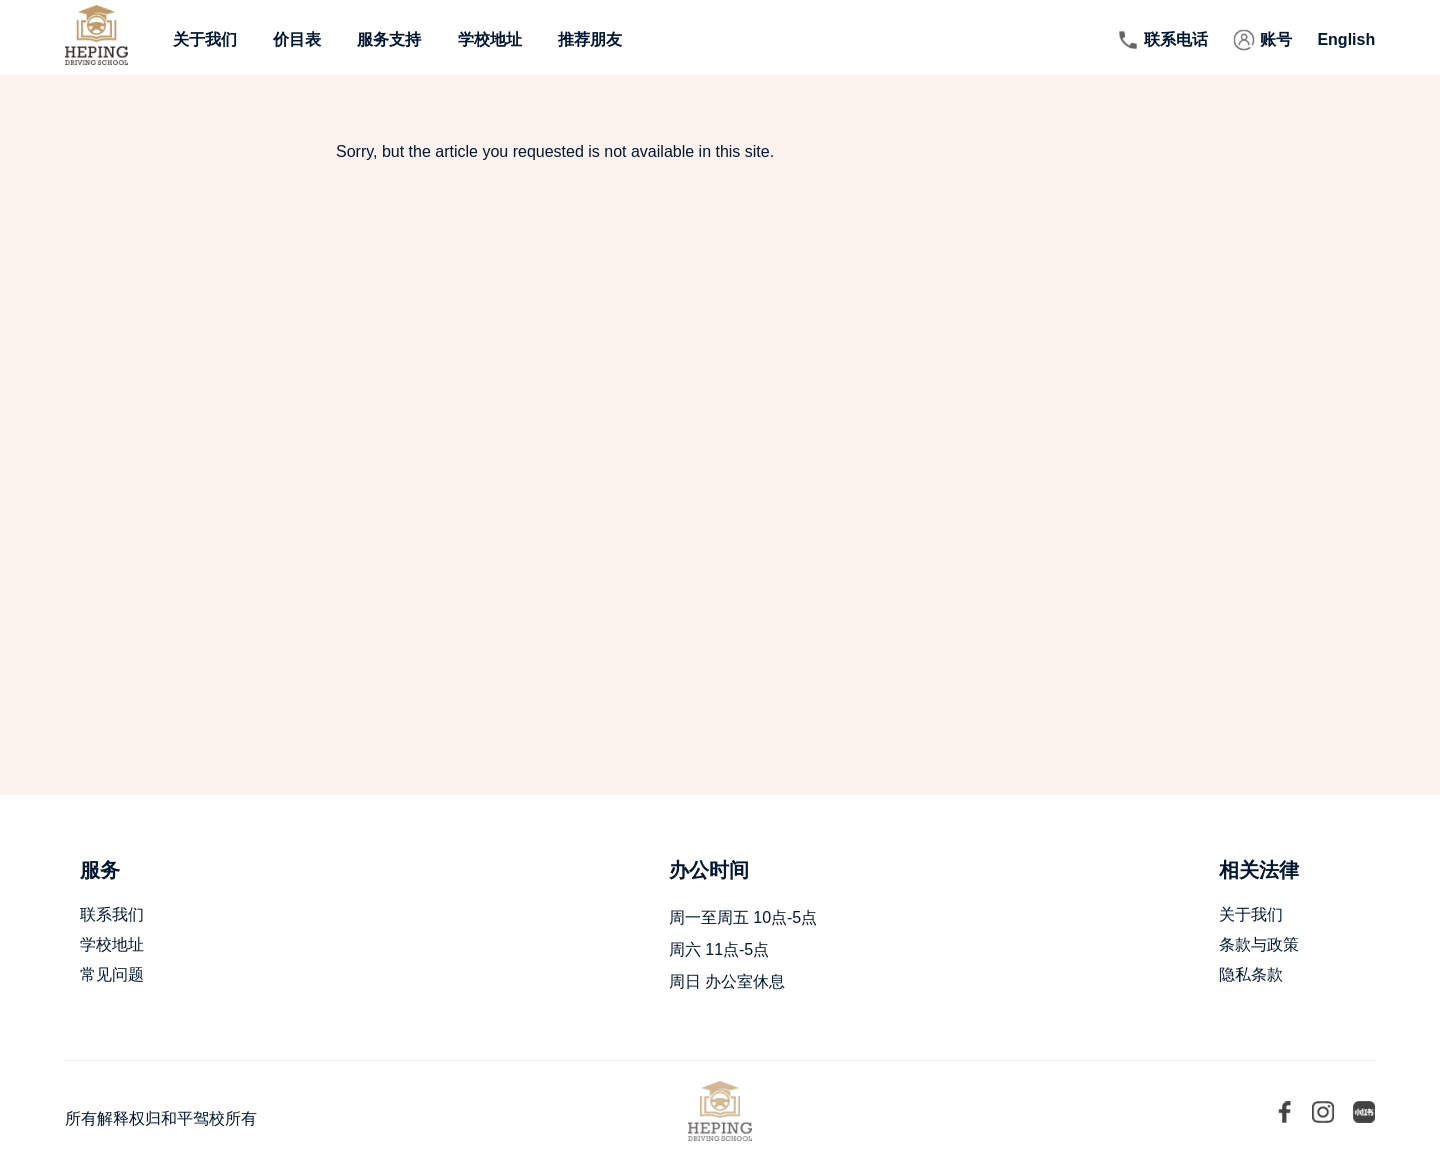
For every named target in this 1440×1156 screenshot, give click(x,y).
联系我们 (112, 914)
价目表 (297, 39)
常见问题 (112, 974)
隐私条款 (1251, 974)
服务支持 (389, 39)
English (1346, 39)
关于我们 (205, 39)
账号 (1276, 39)
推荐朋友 (590, 39)
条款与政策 (1259, 944)
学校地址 (490, 39)
